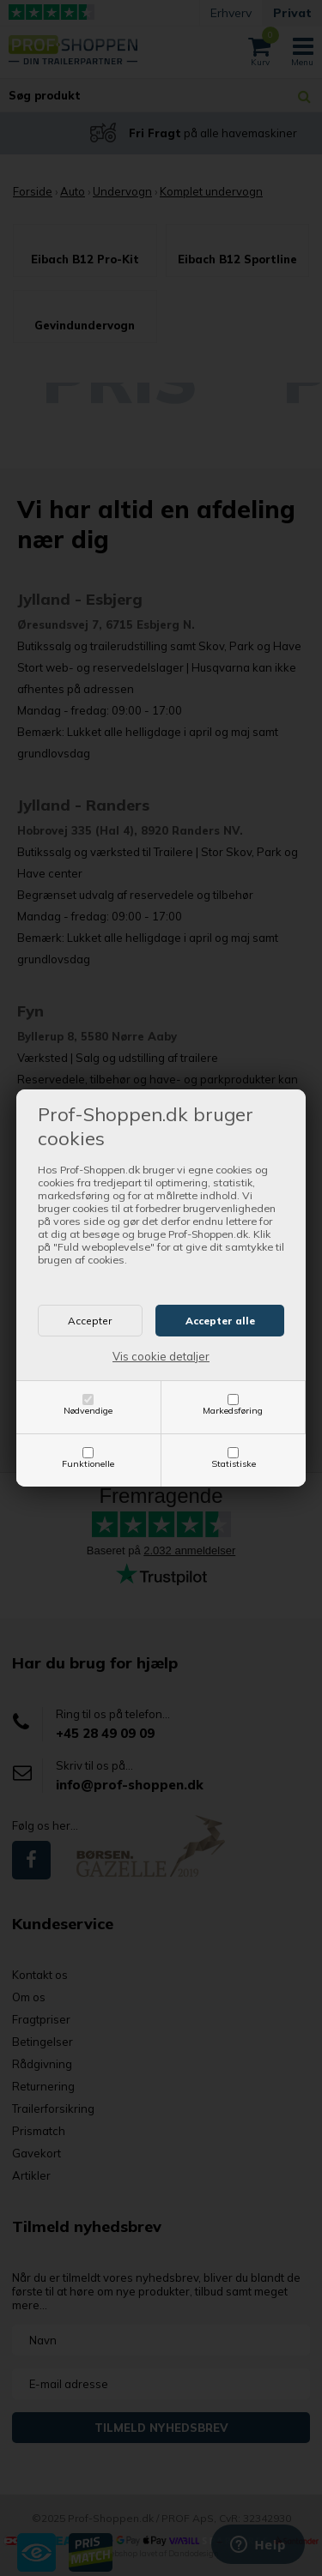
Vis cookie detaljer (161, 1356)
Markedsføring (233, 1410)
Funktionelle (88, 1463)
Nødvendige (88, 1410)
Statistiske (233, 1463)
